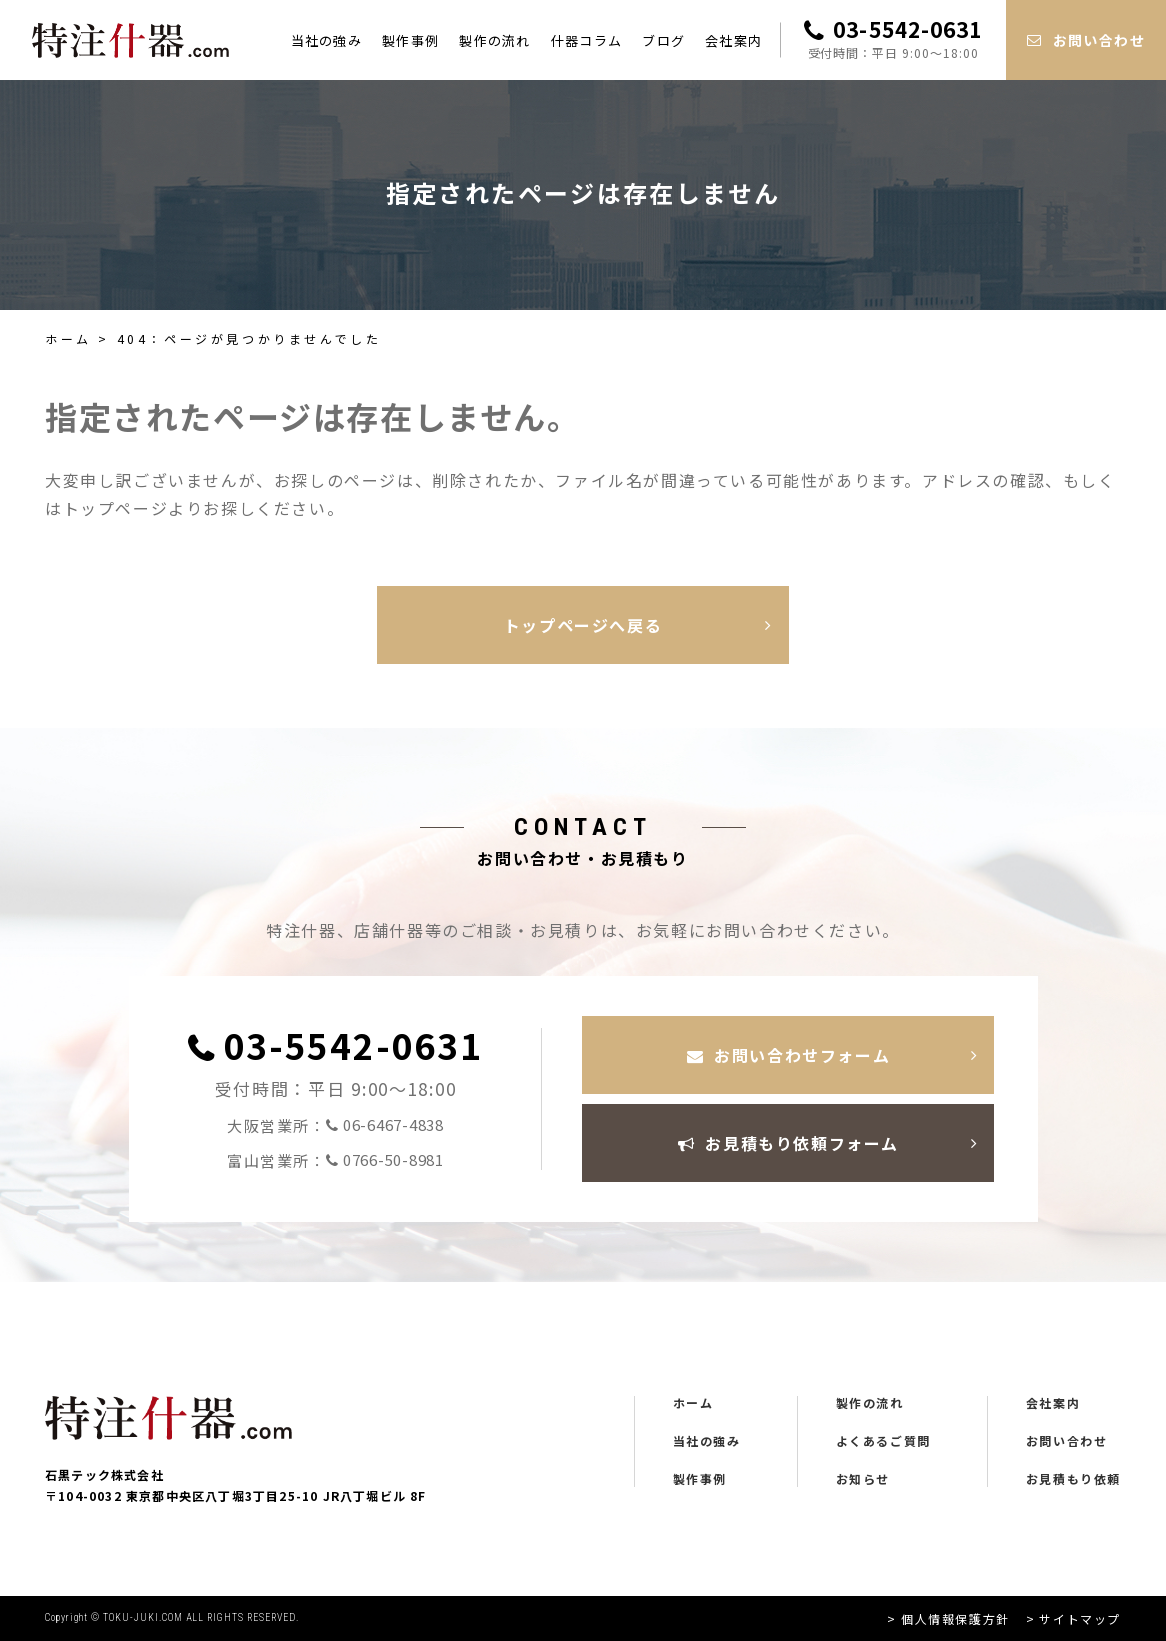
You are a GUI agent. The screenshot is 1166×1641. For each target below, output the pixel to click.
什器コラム (587, 40)
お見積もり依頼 (1073, 1479)
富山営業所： (335, 1160)
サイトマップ (1080, 1618)
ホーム (68, 338)
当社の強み (327, 40)
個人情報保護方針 (955, 1618)
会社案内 (733, 40)
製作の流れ (495, 40)
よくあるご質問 (883, 1441)
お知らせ (863, 1479)
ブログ (663, 40)
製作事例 (410, 40)
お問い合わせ (1067, 1441)
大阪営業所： (335, 1125)
